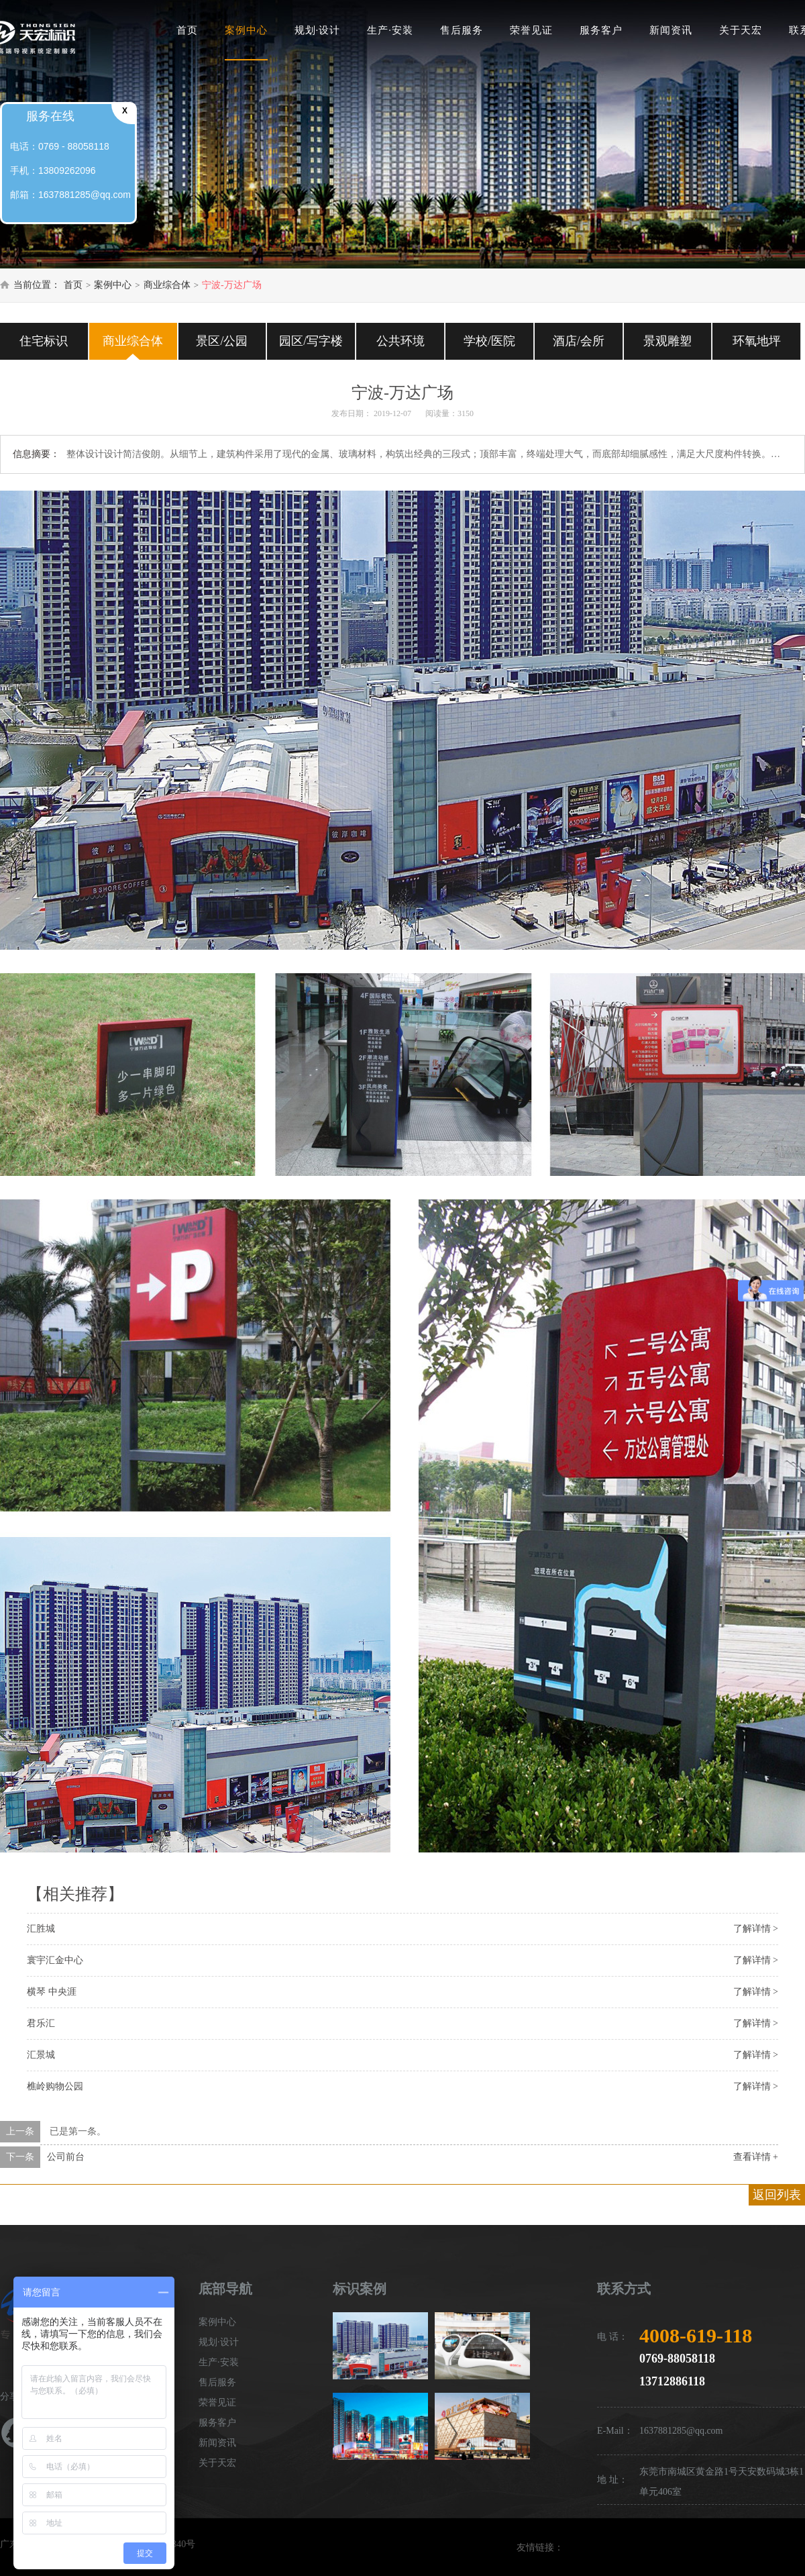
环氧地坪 (757, 341)
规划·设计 (317, 30)
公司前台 (66, 2157)
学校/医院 (489, 341)
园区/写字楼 (311, 341)
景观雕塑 (667, 341)
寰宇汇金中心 (55, 1960)
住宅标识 (43, 341)
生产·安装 (390, 30)
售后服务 (461, 30)
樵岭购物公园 (55, 2086)
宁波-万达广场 (232, 285)
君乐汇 (41, 2023)
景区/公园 (222, 341)
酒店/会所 (578, 341)
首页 (187, 30)
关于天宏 (740, 30)
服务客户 (601, 30)
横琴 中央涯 (51, 1992)
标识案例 (359, 2288)
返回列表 (777, 2194)
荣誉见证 (531, 30)
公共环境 (400, 341)
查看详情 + (755, 2157)
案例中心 (246, 30)
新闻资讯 (670, 30)
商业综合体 (167, 285)
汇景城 (41, 2055)
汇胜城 (41, 1929)
